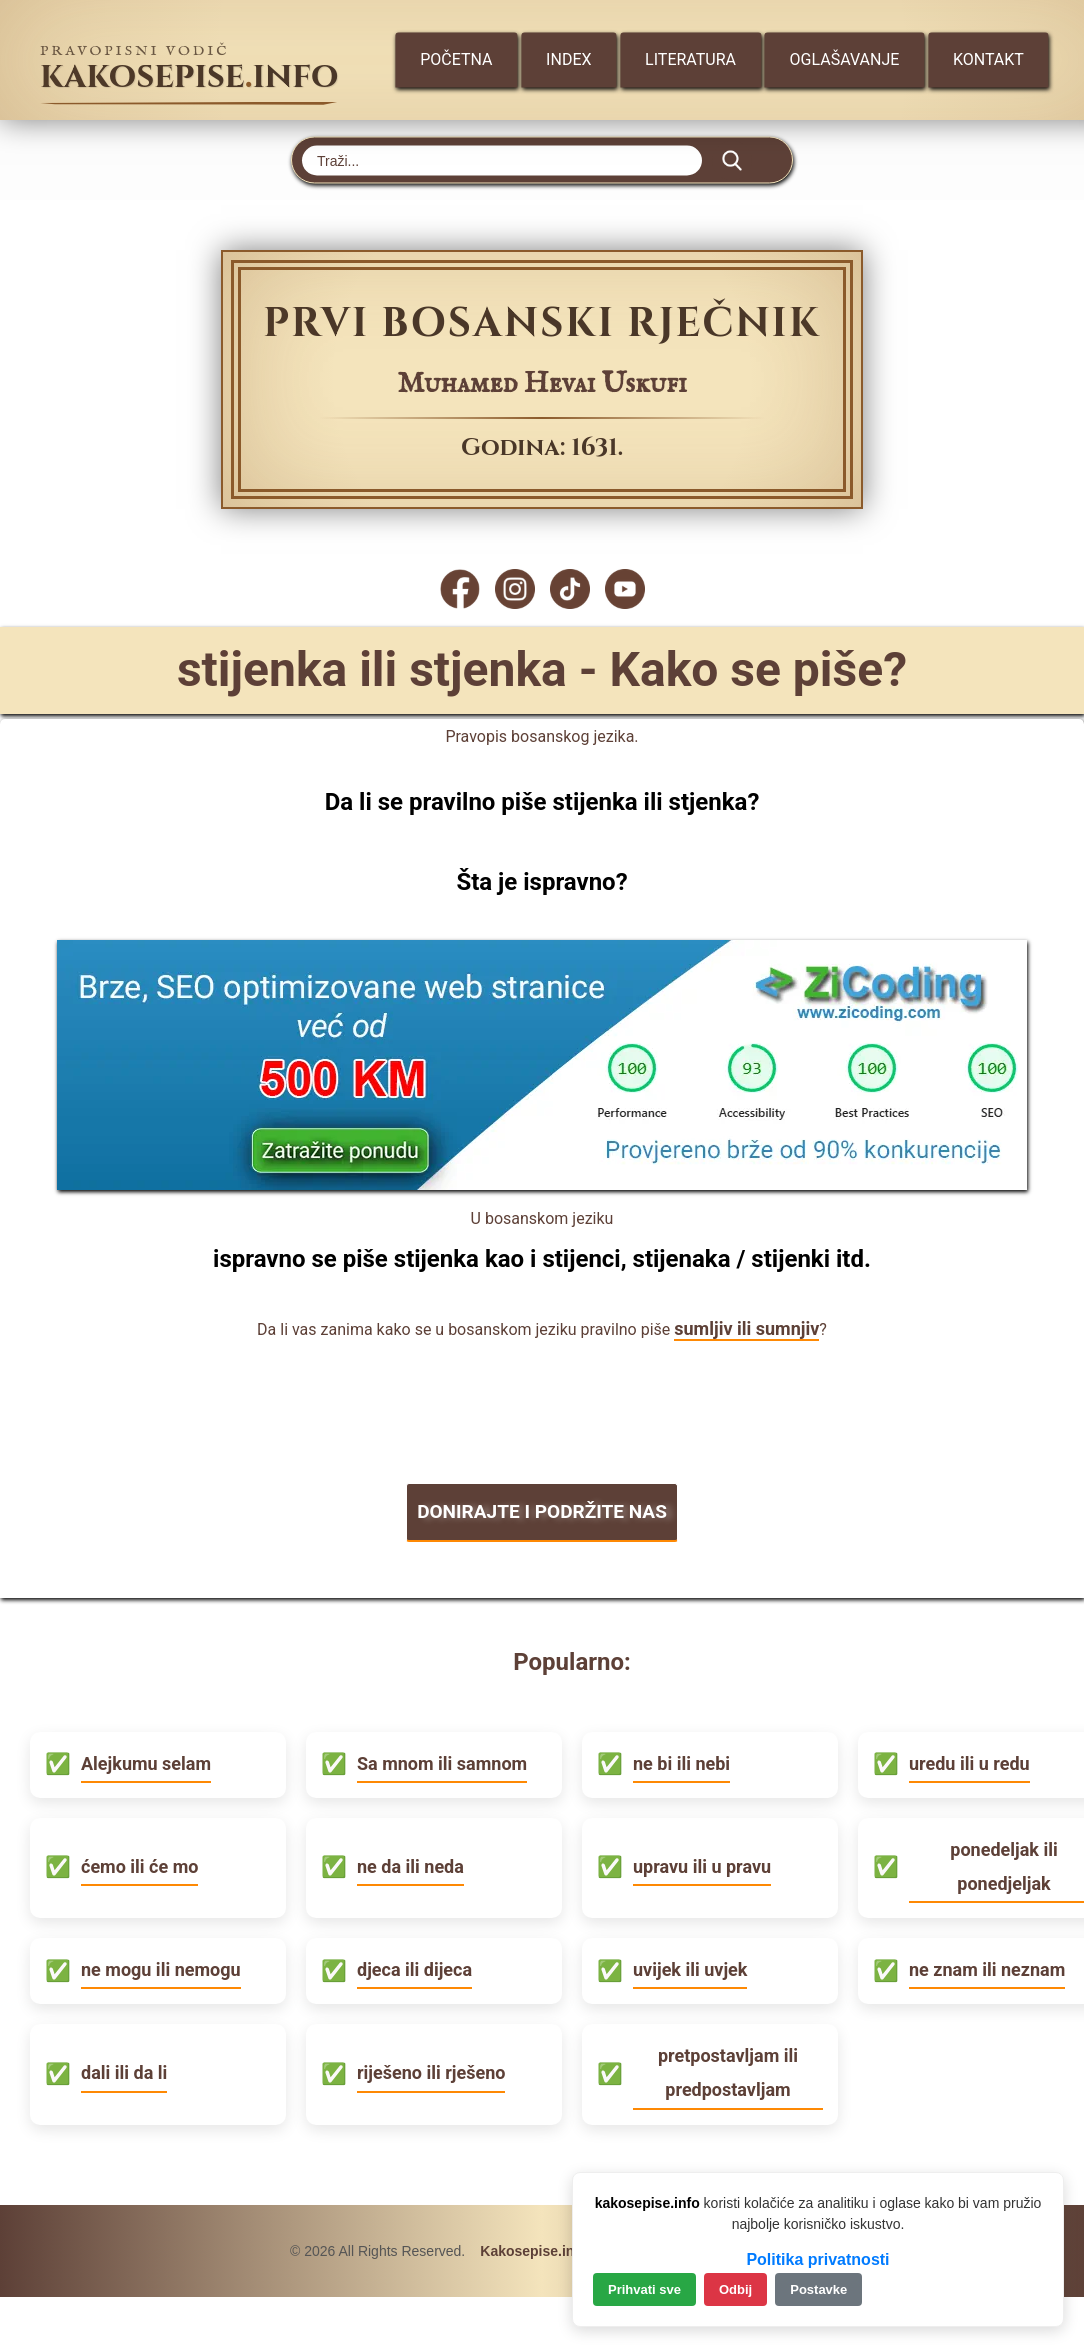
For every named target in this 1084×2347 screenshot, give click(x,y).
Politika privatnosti (817, 2259)
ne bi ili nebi (681, 1761)
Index (569, 59)
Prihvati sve (644, 2289)
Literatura (691, 59)
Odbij (735, 2289)
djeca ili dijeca (414, 1967)
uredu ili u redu (969, 1761)
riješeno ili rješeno (431, 2070)
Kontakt (990, 59)
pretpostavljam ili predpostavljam (728, 2070)
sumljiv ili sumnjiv (746, 1328)
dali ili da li (124, 2070)
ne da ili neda (410, 1864)
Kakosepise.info (533, 2249)
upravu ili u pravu (702, 1864)
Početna (456, 59)
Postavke (818, 2289)
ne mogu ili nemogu (161, 1967)
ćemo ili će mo (139, 1864)
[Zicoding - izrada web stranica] (542, 1183)
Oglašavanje (846, 59)
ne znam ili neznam (987, 1967)
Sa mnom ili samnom (442, 1761)
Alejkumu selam (146, 1761)
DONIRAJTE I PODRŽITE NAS (542, 1510)
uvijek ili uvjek (690, 1967)
